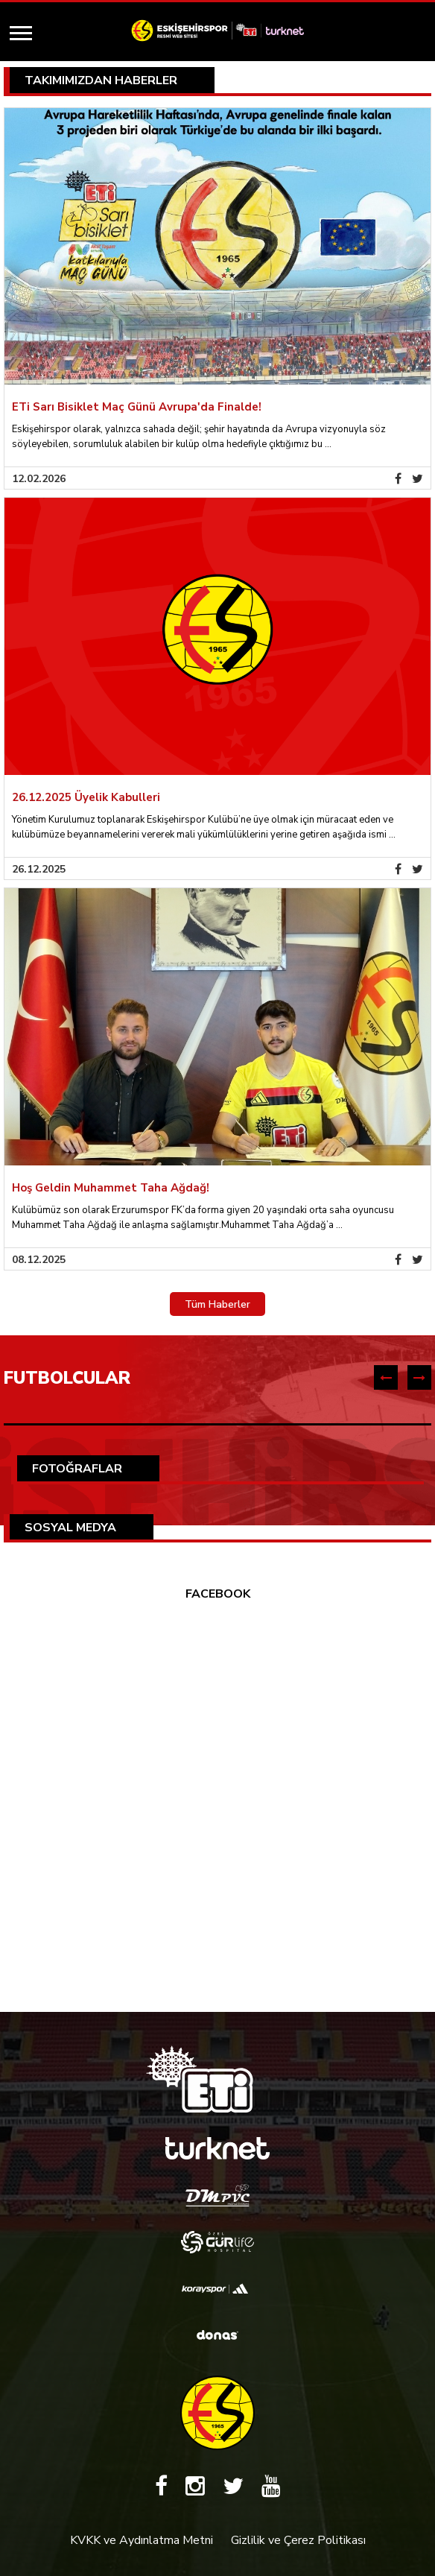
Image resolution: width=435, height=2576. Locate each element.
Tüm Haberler (217, 1304)
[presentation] (386, 1377)
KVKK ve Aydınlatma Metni (141, 2540)
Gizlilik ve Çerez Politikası (298, 2540)
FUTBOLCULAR (67, 1378)
